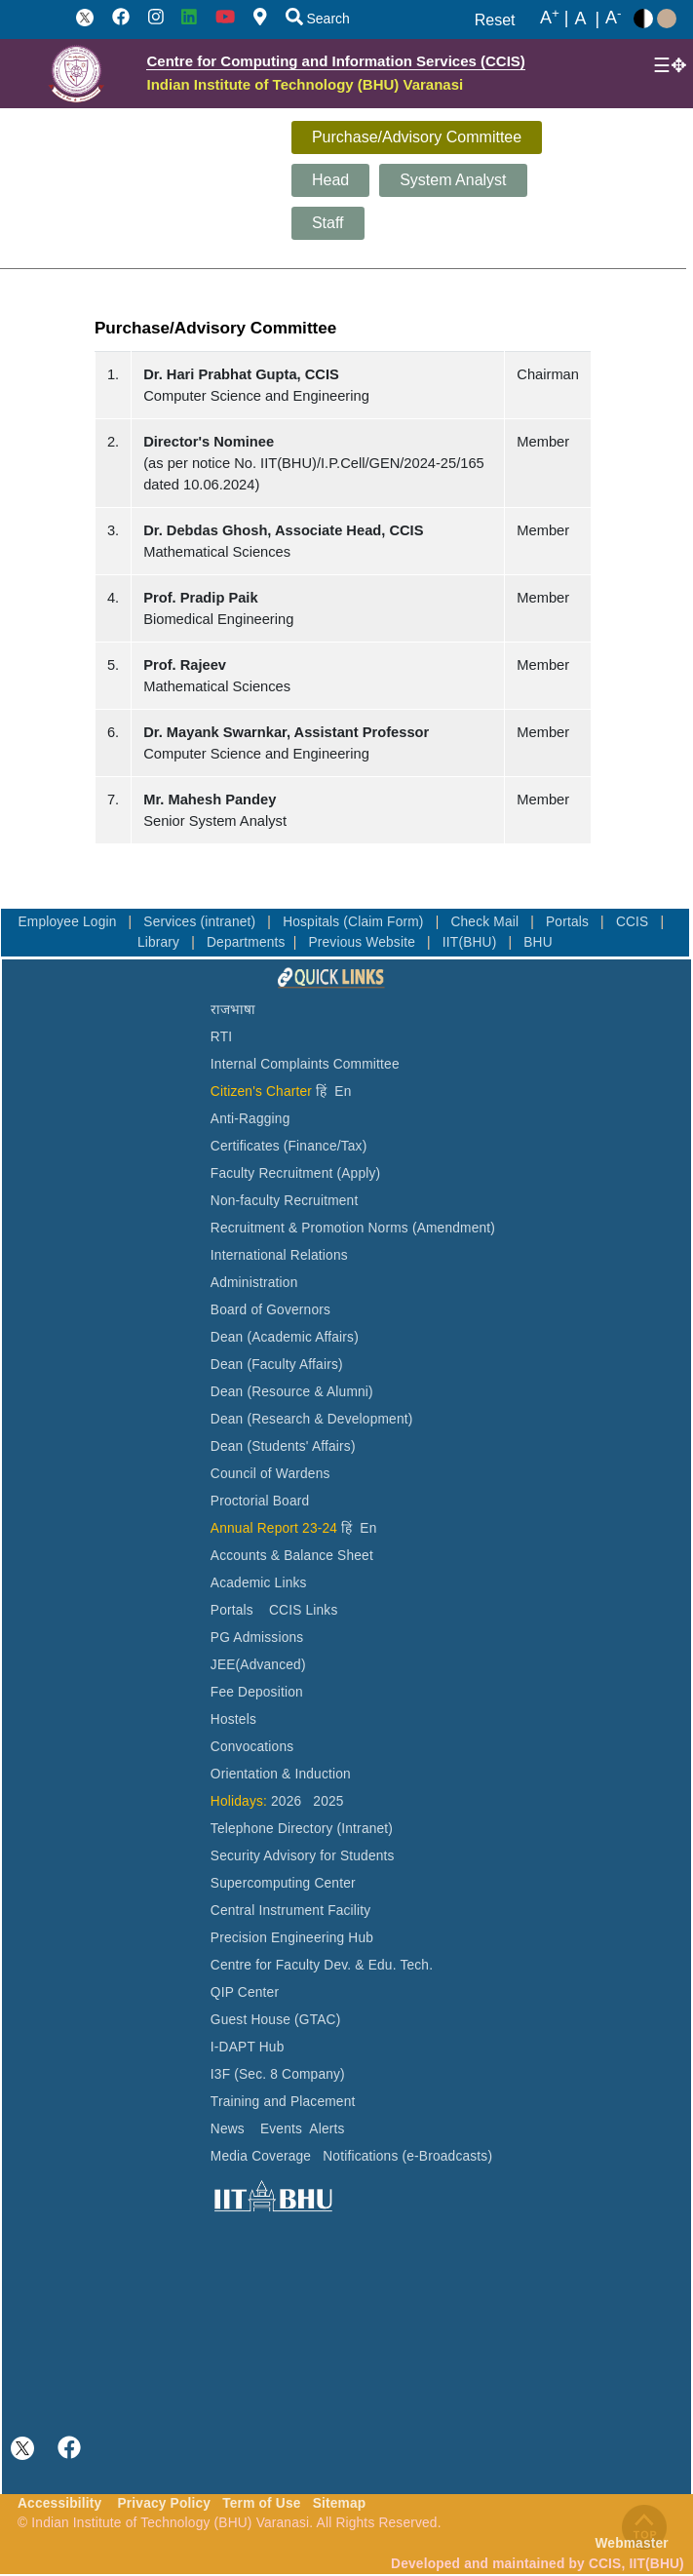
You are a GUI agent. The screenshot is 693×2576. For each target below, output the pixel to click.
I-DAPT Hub (248, 2047)
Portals (569, 922)
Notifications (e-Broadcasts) (407, 2156)
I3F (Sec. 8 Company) (278, 2074)
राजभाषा (233, 1009)
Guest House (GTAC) (276, 2019)
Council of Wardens (270, 1473)
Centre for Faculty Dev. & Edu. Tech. (322, 1965)
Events (281, 2129)
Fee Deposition (257, 1692)
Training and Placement (283, 2101)
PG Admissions (257, 1637)
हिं (321, 1091)
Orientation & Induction (281, 1774)
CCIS (634, 922)
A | (554, 18)
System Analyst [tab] (453, 180)
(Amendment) (453, 1228)
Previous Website (363, 942)
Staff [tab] (328, 223)
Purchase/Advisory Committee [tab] (416, 137)
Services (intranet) (201, 922)
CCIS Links (303, 1610)
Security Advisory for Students (303, 1856)
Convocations (252, 1746)
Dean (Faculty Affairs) (277, 1364)
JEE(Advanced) (258, 1665)
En (342, 1091)
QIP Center (245, 1992)
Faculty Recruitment (272, 1173)
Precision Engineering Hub (292, 1938)
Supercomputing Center (283, 1883)
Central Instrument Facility (291, 1910)
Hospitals (313, 922)
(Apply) (359, 1173)
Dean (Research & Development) (312, 1419)
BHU (538, 942)
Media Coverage (261, 2156)
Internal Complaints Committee (305, 1064)
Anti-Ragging (250, 1119)
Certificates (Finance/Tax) (289, 1146)
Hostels (233, 1719)
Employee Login (69, 922)
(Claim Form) (385, 922)
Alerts (326, 2129)
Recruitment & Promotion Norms (309, 1228)
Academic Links (259, 1583)
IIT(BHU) (472, 942)
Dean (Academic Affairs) (285, 1337)
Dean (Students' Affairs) (283, 1446)
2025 (328, 1801)
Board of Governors (270, 1310)
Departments (246, 942)
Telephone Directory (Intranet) (302, 1828)
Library (160, 942)
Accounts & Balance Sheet (292, 1555)
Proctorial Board (260, 1501)
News (228, 2129)
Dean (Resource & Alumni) (292, 1392)
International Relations (279, 1255)
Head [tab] (330, 180)
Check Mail (486, 922)
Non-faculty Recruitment (285, 1200)
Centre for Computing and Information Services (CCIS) (335, 61)
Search (318, 18)
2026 (286, 1801)
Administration (254, 1282)
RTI (221, 1037)
